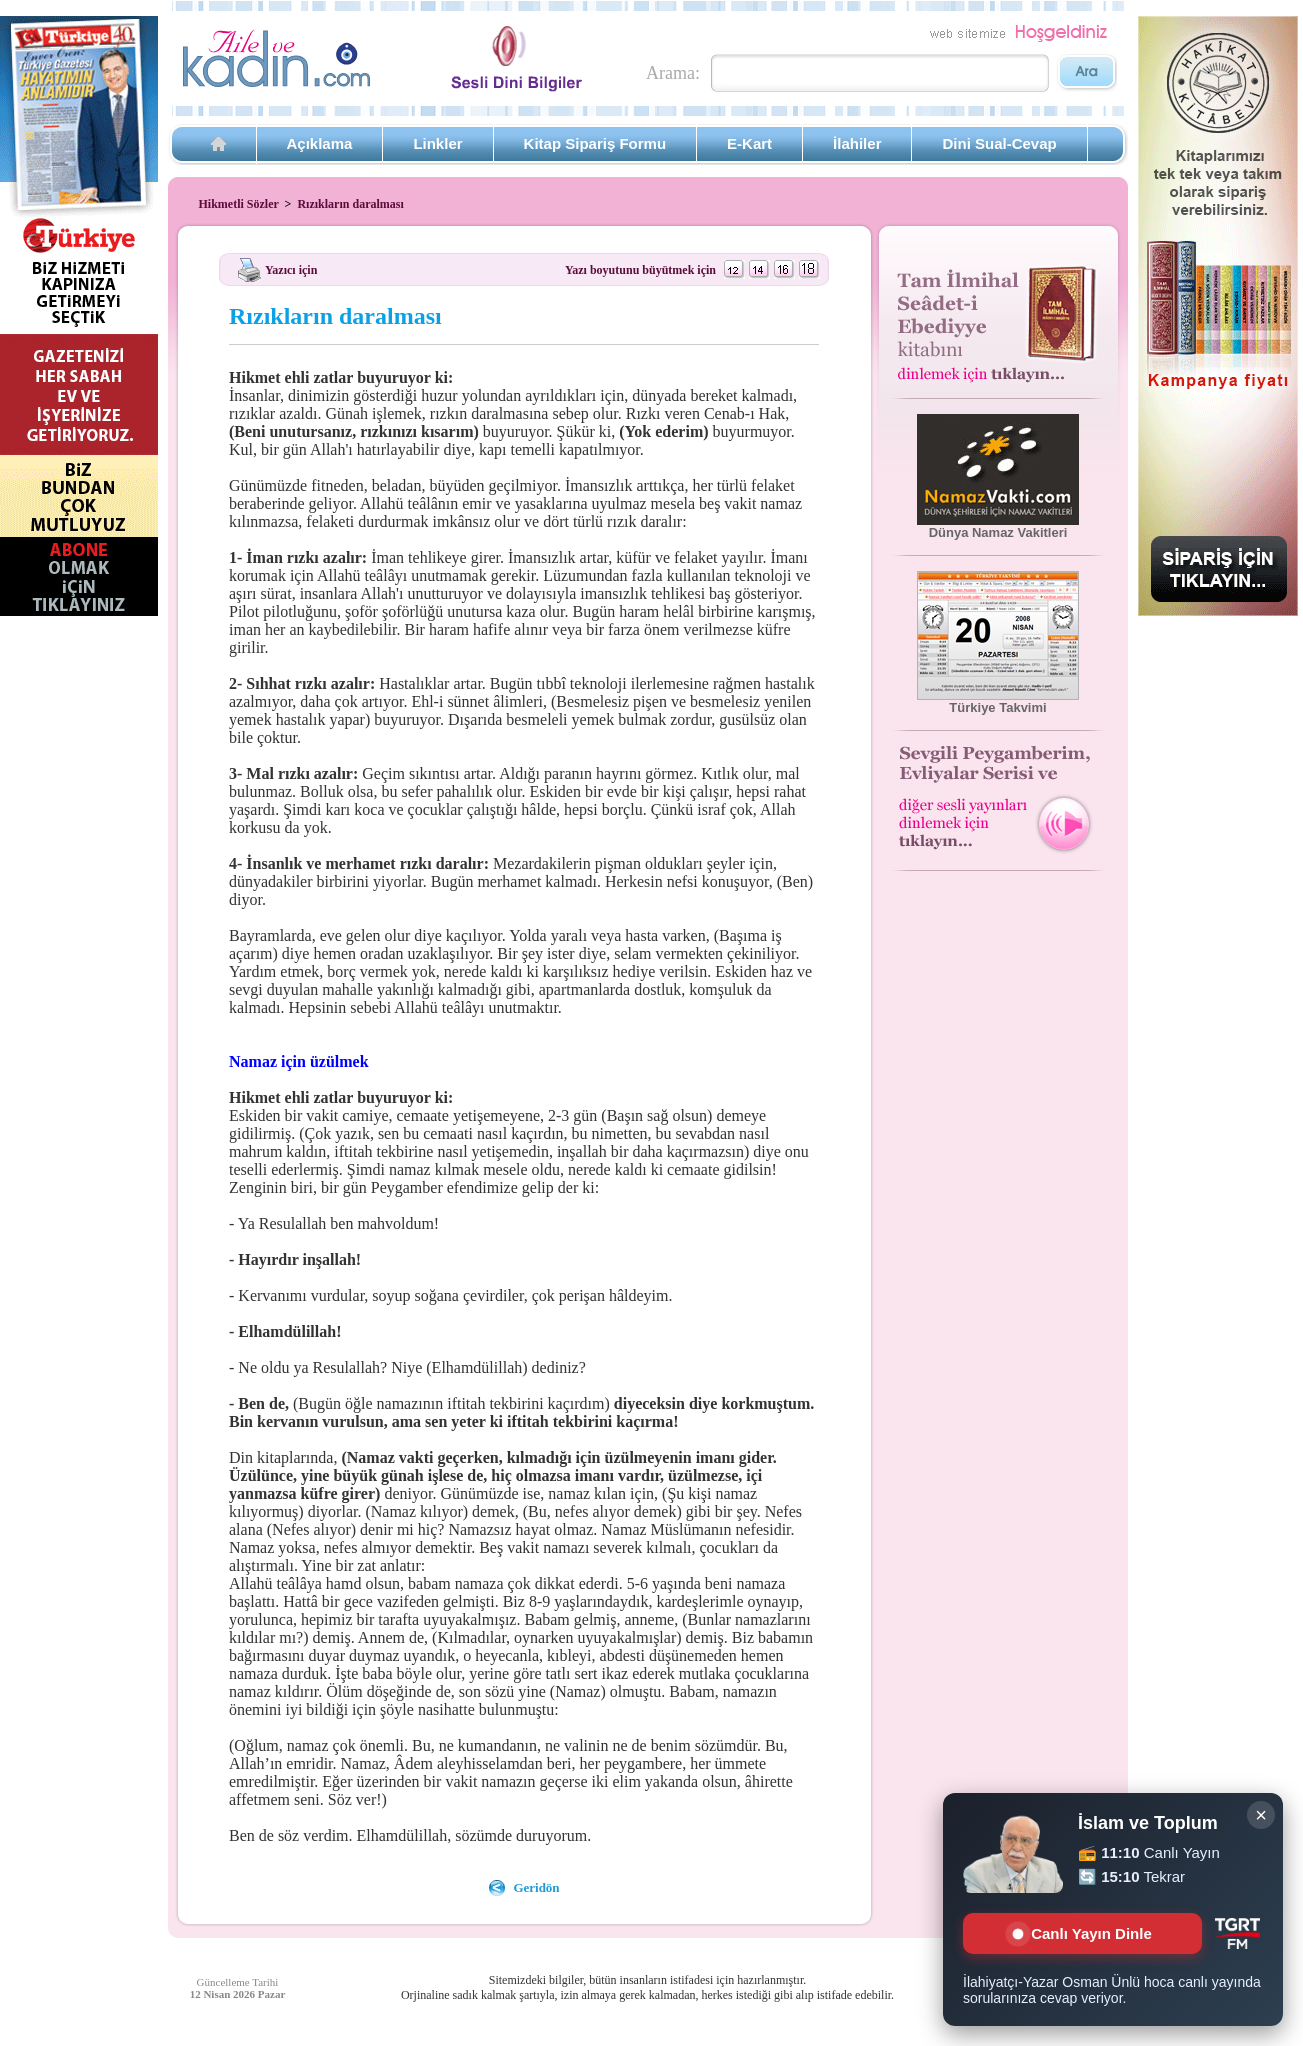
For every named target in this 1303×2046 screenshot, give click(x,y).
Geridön (536, 1887)
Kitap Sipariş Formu (595, 143)
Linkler (437, 143)
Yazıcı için (291, 269)
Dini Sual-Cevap (999, 143)
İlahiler (857, 143)
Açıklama (320, 143)
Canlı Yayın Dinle (1082, 1933)
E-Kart (749, 143)
